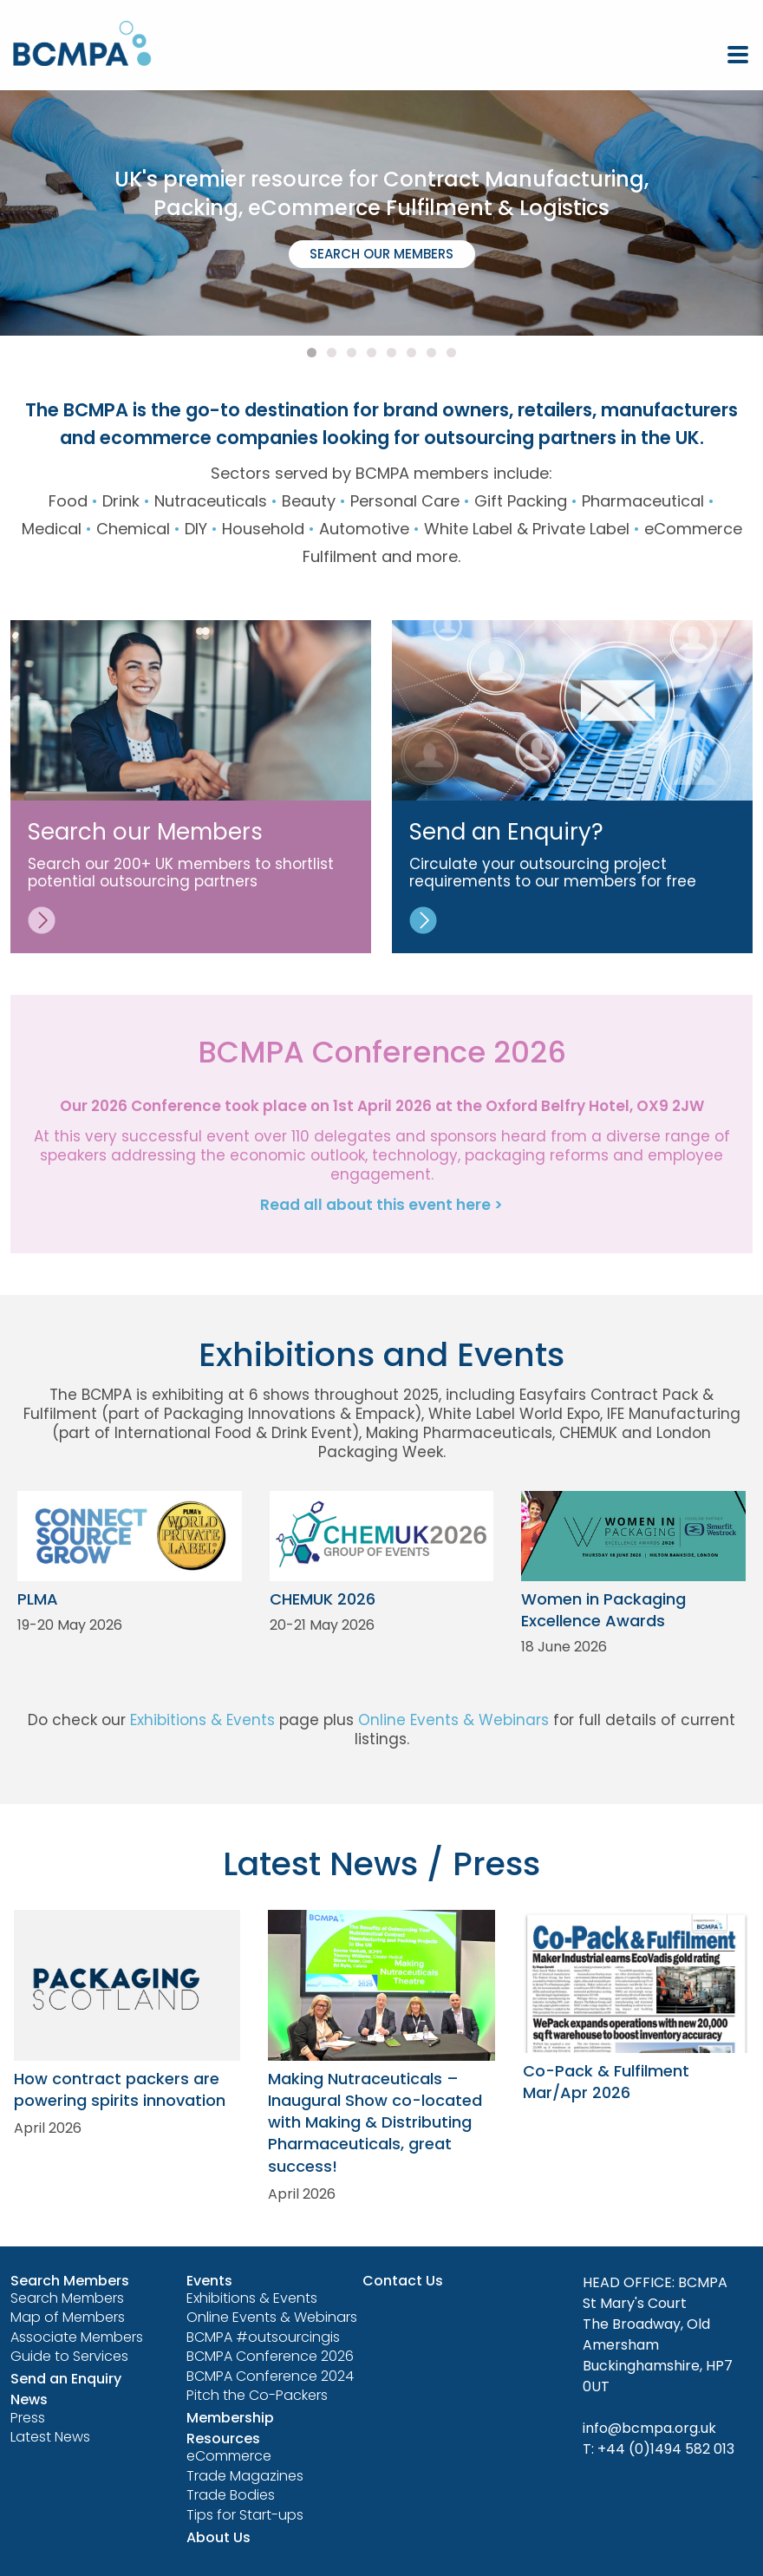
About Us (218, 2537)
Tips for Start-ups (244, 2515)
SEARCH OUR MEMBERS (381, 254)
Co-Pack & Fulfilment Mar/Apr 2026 (606, 2081)
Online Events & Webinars (453, 1720)
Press (27, 2418)
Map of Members (67, 2317)
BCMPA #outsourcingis (263, 2337)
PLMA (37, 1599)
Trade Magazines (244, 2476)
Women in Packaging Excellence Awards (603, 1609)
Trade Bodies (230, 2495)
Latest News (50, 2437)
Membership (230, 2418)
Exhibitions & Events (202, 1720)
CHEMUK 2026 (322, 1599)
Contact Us (402, 2281)
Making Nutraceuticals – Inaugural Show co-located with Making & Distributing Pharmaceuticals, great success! (375, 2122)
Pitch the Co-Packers (257, 2395)
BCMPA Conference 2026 (270, 2356)
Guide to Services (69, 2356)
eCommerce (228, 2456)
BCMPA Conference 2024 (270, 2376)
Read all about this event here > (381, 1204)
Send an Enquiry (65, 2379)
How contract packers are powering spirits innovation (119, 2089)
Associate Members (76, 2337)
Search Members (67, 2298)
